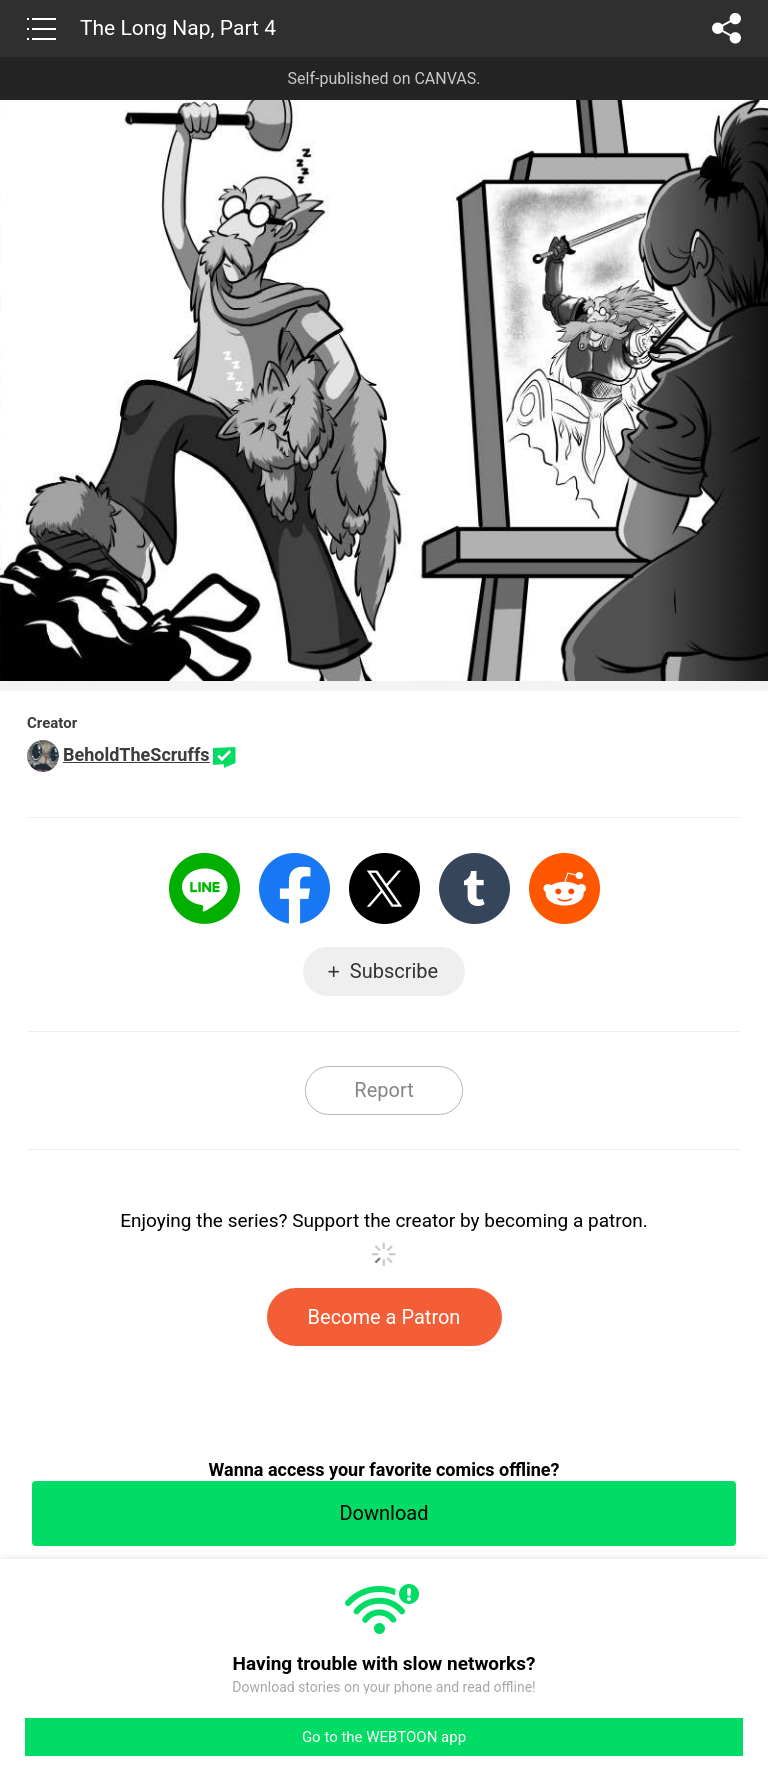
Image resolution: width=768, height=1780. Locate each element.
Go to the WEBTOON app (384, 1737)
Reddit (564, 888)
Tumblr (474, 888)
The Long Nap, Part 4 (178, 28)
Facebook (294, 888)
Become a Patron (384, 1317)
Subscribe (394, 971)
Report (383, 1090)
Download (383, 1513)
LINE (204, 888)
